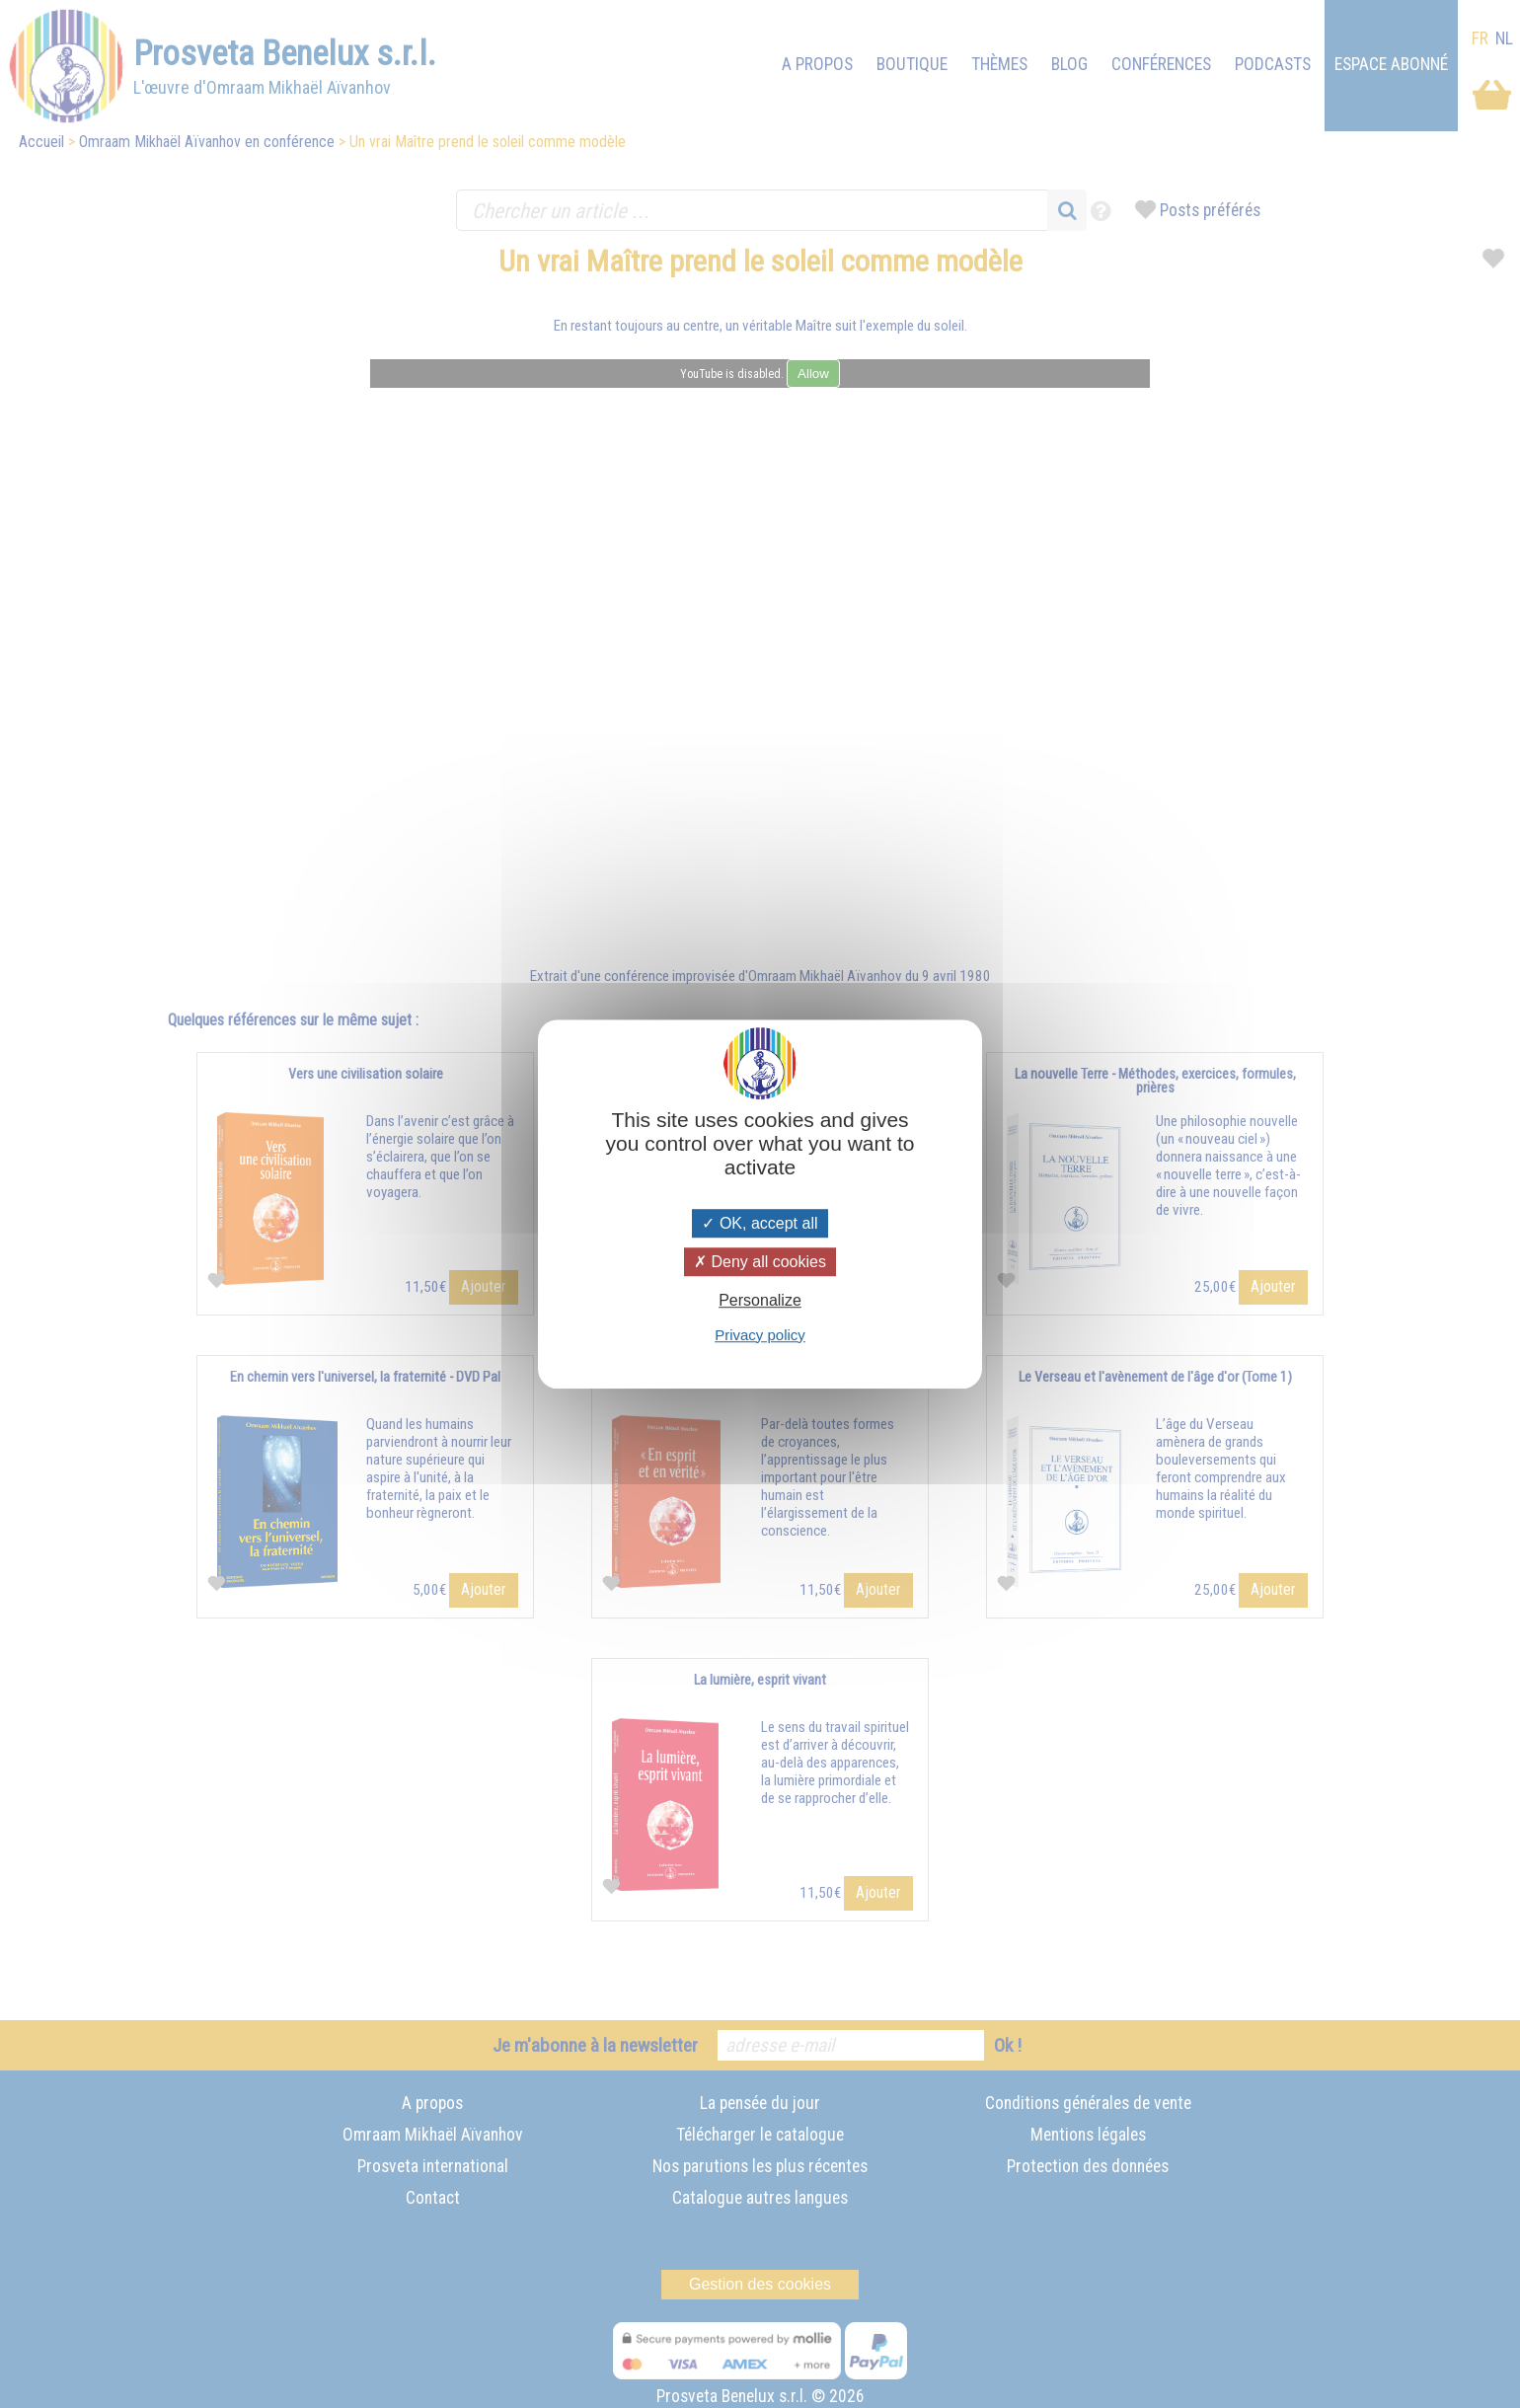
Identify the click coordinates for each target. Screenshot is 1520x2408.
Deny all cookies (760, 1261)
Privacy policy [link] (760, 1334)
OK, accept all (759, 1223)
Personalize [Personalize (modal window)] (760, 1301)
